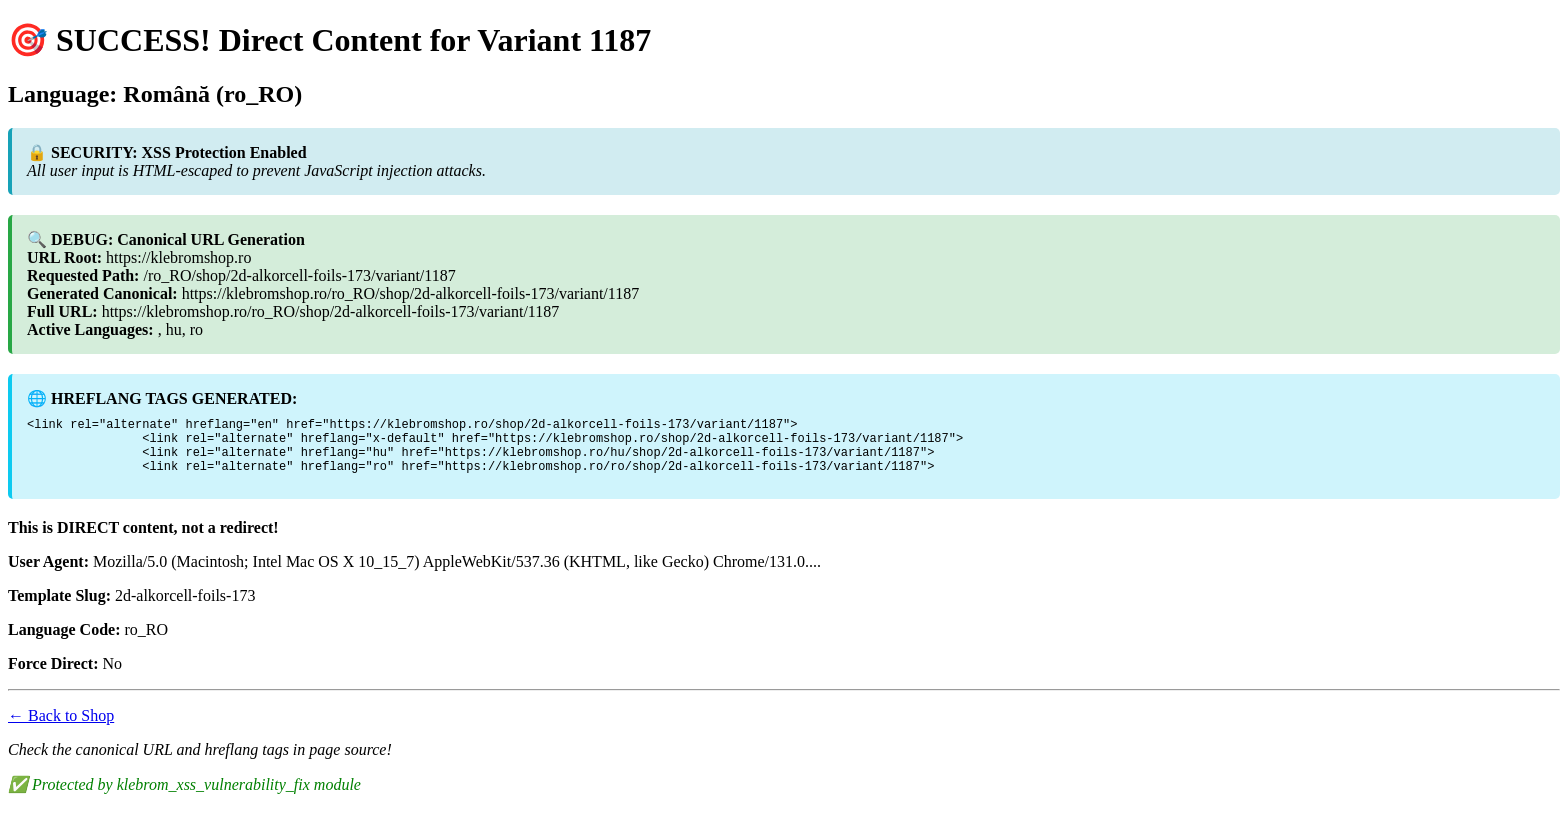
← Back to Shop (61, 727)
